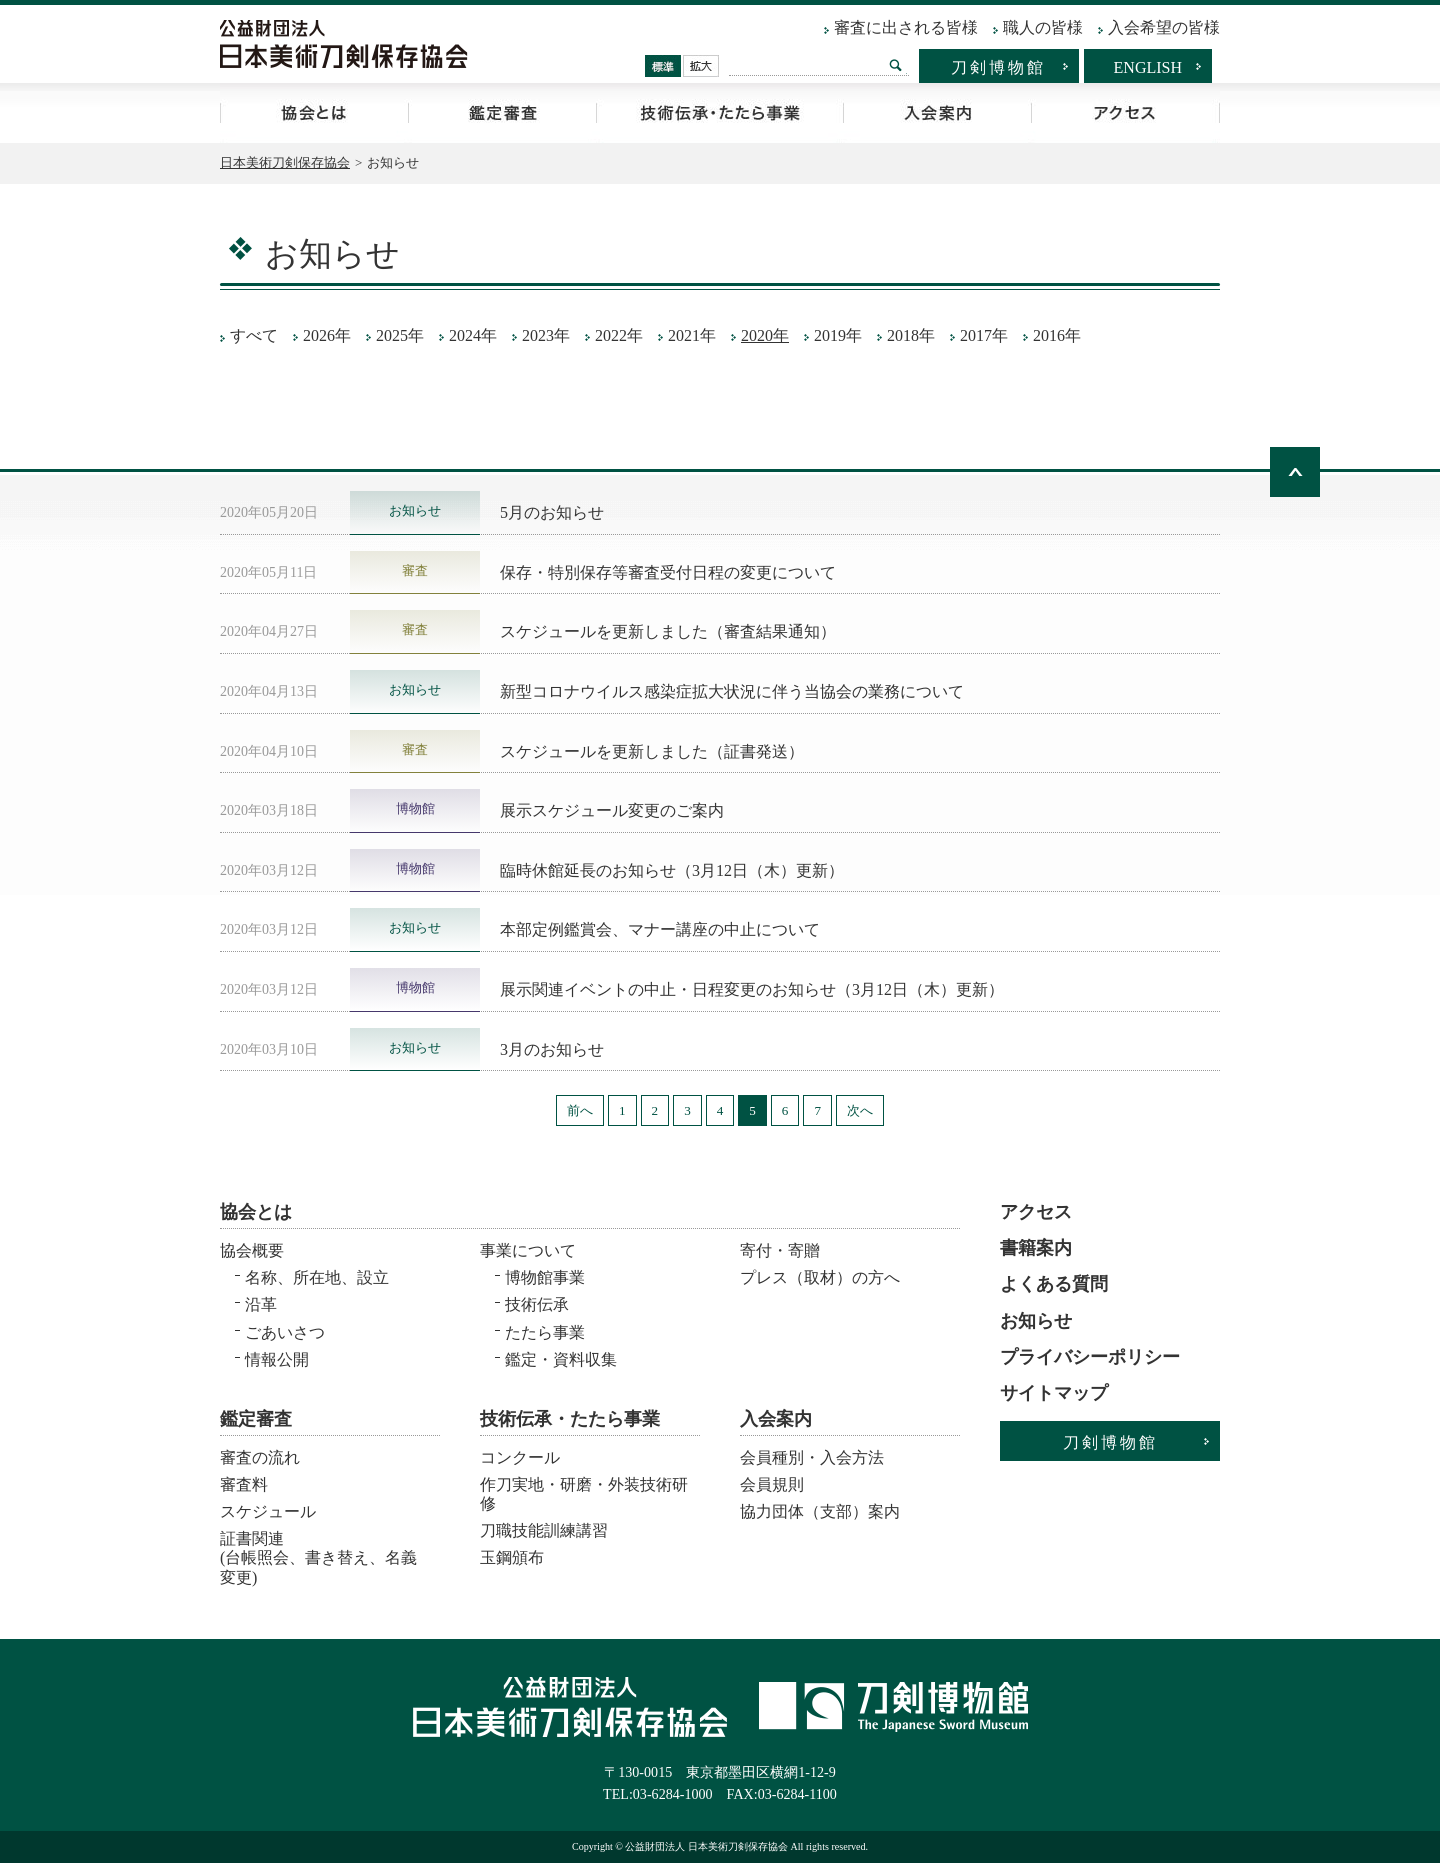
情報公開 (277, 1359)
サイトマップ (1054, 1393)
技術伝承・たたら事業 (719, 113)
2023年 (546, 335)
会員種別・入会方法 (812, 1457)
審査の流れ (260, 1457)
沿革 (261, 1304)
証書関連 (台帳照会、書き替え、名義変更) (318, 1551)
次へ (860, 1110)
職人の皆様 (1043, 27)
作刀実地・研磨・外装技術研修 (584, 1494)
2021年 (692, 335)
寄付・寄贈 (780, 1250)
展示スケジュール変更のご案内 (612, 810)
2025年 (400, 335)
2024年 (473, 335)
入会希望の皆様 (1164, 27)
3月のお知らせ (552, 1049)
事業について (528, 1250)
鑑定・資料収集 (561, 1359)
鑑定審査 (502, 113)
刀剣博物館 (998, 67)
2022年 (619, 335)
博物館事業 (545, 1277)
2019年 (838, 335)
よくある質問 (1054, 1284)
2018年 (911, 335)
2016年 (1057, 335)
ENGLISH (1148, 67)
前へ (580, 1110)
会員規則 (772, 1484)
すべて (254, 335)
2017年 (984, 335)
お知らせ (1036, 1321)
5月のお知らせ (552, 512)
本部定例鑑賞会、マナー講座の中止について (660, 929)
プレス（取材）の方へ (820, 1277)
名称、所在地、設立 (317, 1277)
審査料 (244, 1484)
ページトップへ (1295, 472)
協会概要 (252, 1250)
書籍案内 (1036, 1248)
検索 (896, 65)
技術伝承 (537, 1304)
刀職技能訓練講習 (544, 1530)
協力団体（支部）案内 (820, 1511)
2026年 (327, 335)
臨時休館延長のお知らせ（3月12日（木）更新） (672, 870)
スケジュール (268, 1511)
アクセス (1125, 113)
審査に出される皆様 (906, 27)
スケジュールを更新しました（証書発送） (652, 751)
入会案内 (937, 113)
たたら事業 (545, 1332)
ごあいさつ (285, 1332)
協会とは (314, 113)
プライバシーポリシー (1090, 1357)
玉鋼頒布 (512, 1557)
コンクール (520, 1457)
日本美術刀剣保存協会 (285, 162)
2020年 (765, 335)
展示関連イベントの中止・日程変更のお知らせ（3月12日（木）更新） (752, 989)
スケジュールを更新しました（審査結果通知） (668, 631)
